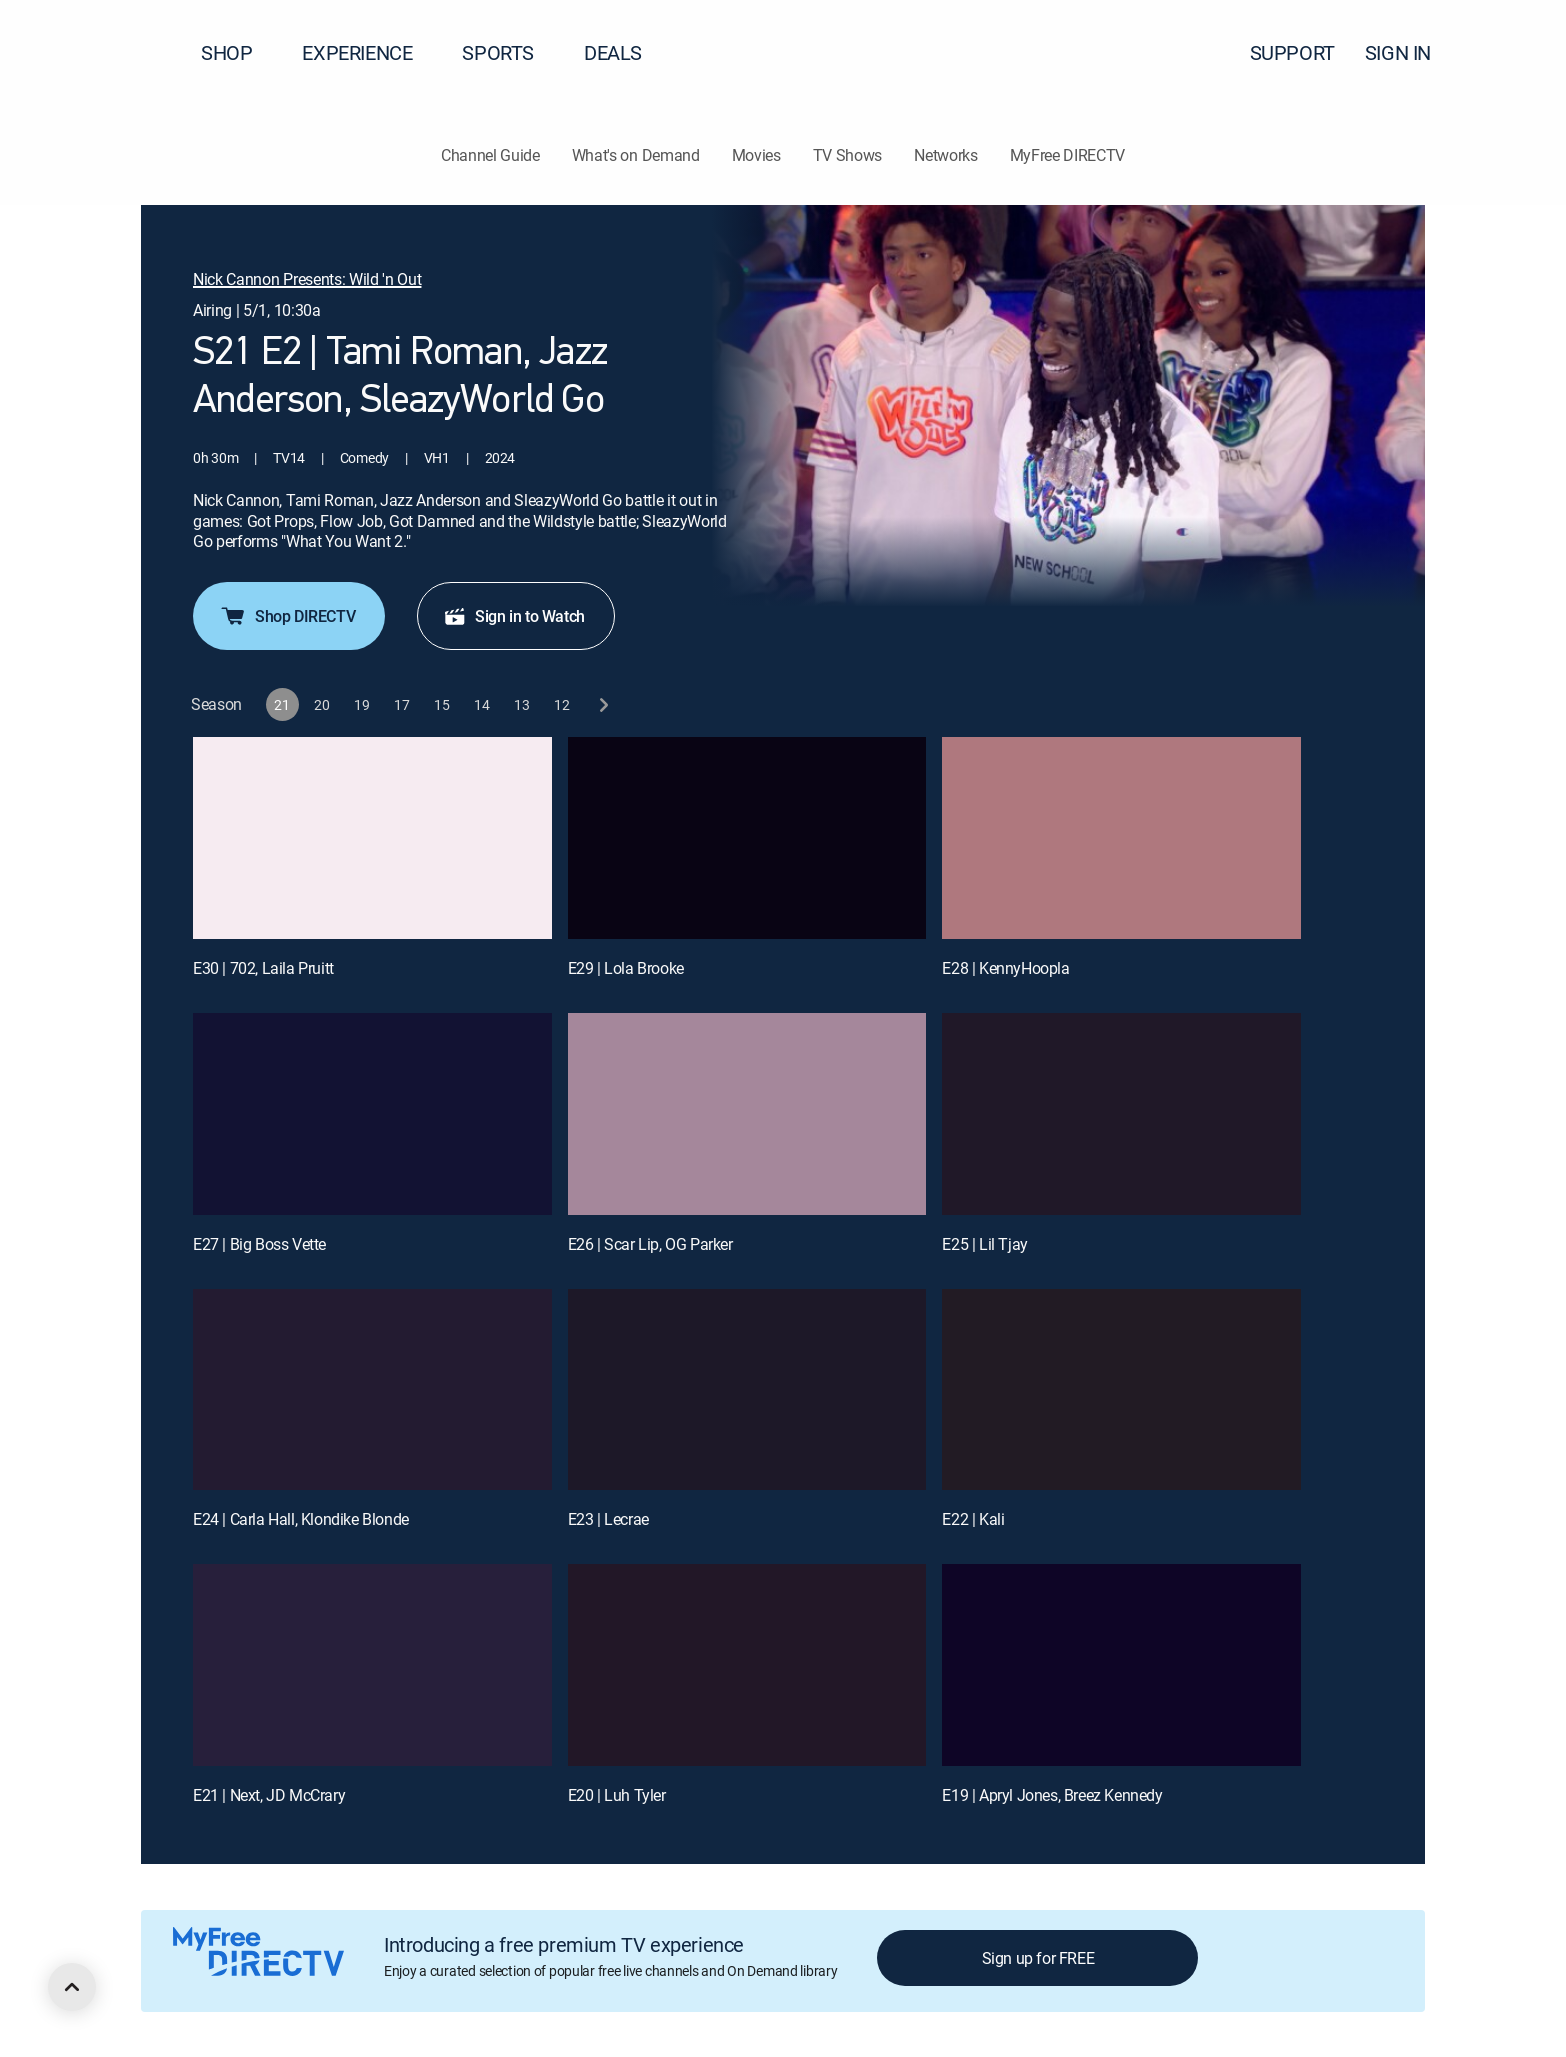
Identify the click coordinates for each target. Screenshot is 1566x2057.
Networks (945, 155)
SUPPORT (1292, 52)
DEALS (613, 52)
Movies (756, 155)
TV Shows (847, 155)
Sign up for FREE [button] (1038, 1958)
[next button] (602, 704)
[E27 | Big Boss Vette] (372, 1114)
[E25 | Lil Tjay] (1121, 1114)
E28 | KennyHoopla (1005, 968)
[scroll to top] (72, 1987)
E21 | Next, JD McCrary (269, 1795)
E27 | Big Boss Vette (259, 1244)
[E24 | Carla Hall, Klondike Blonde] (372, 1390)
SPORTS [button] (510, 52)
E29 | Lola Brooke (626, 968)
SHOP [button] (238, 52)
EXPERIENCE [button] (369, 52)
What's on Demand (636, 155)
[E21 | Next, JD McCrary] (372, 1665)
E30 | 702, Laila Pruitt (263, 968)
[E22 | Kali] (1121, 1390)
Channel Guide (490, 155)
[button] (1515, 53)
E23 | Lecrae (608, 1519)
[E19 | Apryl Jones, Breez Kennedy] (1121, 1665)
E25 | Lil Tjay (984, 1244)
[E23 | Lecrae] (747, 1390)
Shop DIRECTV (287, 616)
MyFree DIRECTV (1068, 155)
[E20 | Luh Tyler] (747, 1665)
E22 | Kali (973, 1519)
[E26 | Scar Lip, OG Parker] (747, 1114)
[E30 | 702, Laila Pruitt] (372, 838)
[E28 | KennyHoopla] (1121, 838)
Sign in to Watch (514, 616)
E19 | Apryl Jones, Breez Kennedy (1052, 1795)
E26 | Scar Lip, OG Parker (650, 1244)
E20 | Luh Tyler (617, 1795)
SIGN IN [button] (1410, 52)
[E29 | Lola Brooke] (747, 838)
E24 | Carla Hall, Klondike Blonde (301, 1519)
